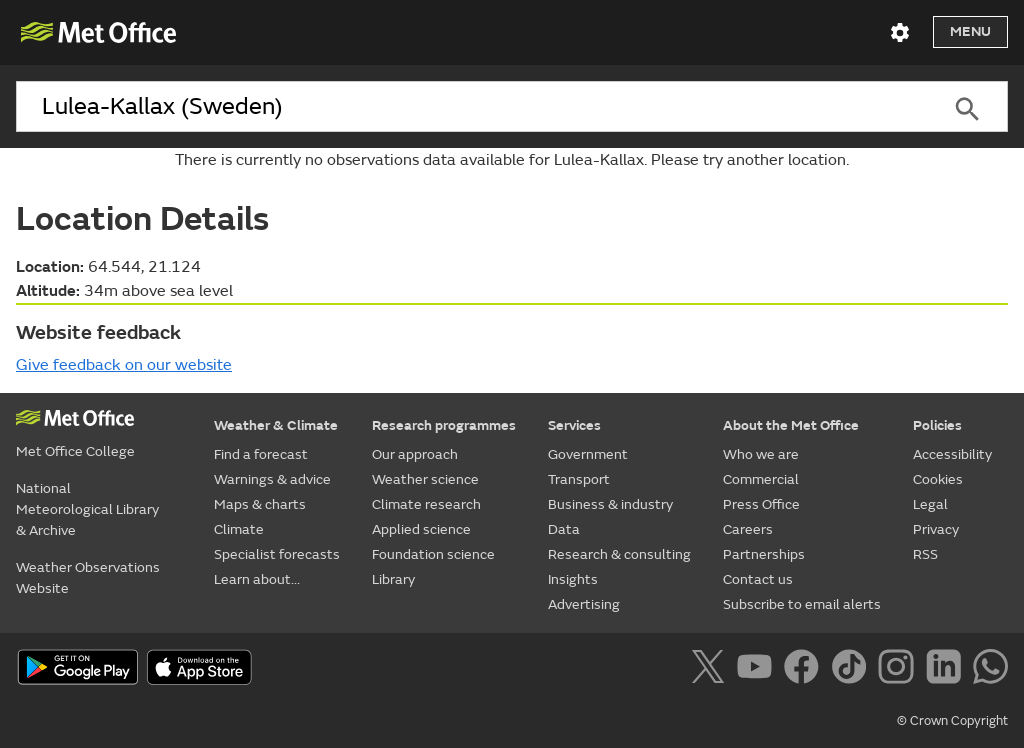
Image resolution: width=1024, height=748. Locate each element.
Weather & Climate (276, 425)
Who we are (761, 454)
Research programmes (444, 425)
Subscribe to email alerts (802, 604)
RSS (925, 554)
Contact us (758, 579)
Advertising (584, 604)
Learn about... (257, 579)
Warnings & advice (272, 479)
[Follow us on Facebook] (805, 670)
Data (564, 529)
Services (574, 425)
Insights (573, 579)
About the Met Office (791, 425)
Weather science (425, 479)
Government (588, 454)
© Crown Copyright (952, 721)
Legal (930, 504)
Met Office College (75, 451)
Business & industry (610, 504)
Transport (579, 479)
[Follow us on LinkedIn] (947, 670)
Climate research (426, 504)
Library (393, 579)
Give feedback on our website (124, 365)
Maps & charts (260, 504)
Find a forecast (261, 454)
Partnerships (764, 554)
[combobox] (471, 107)
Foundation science (433, 554)
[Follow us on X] (711, 670)
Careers (748, 529)
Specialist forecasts (277, 554)
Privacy (936, 529)
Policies (937, 425)
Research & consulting (619, 554)
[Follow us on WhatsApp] (990, 670)
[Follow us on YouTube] (758, 670)
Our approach (415, 454)
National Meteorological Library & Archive (87, 509)
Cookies (938, 479)
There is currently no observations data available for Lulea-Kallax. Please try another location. (512, 160)
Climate (239, 529)
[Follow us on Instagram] (899, 670)
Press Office (761, 504)
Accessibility (952, 454)
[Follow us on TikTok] (852, 670)
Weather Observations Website (88, 578)
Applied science (421, 529)
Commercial (761, 479)
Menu (970, 31)
